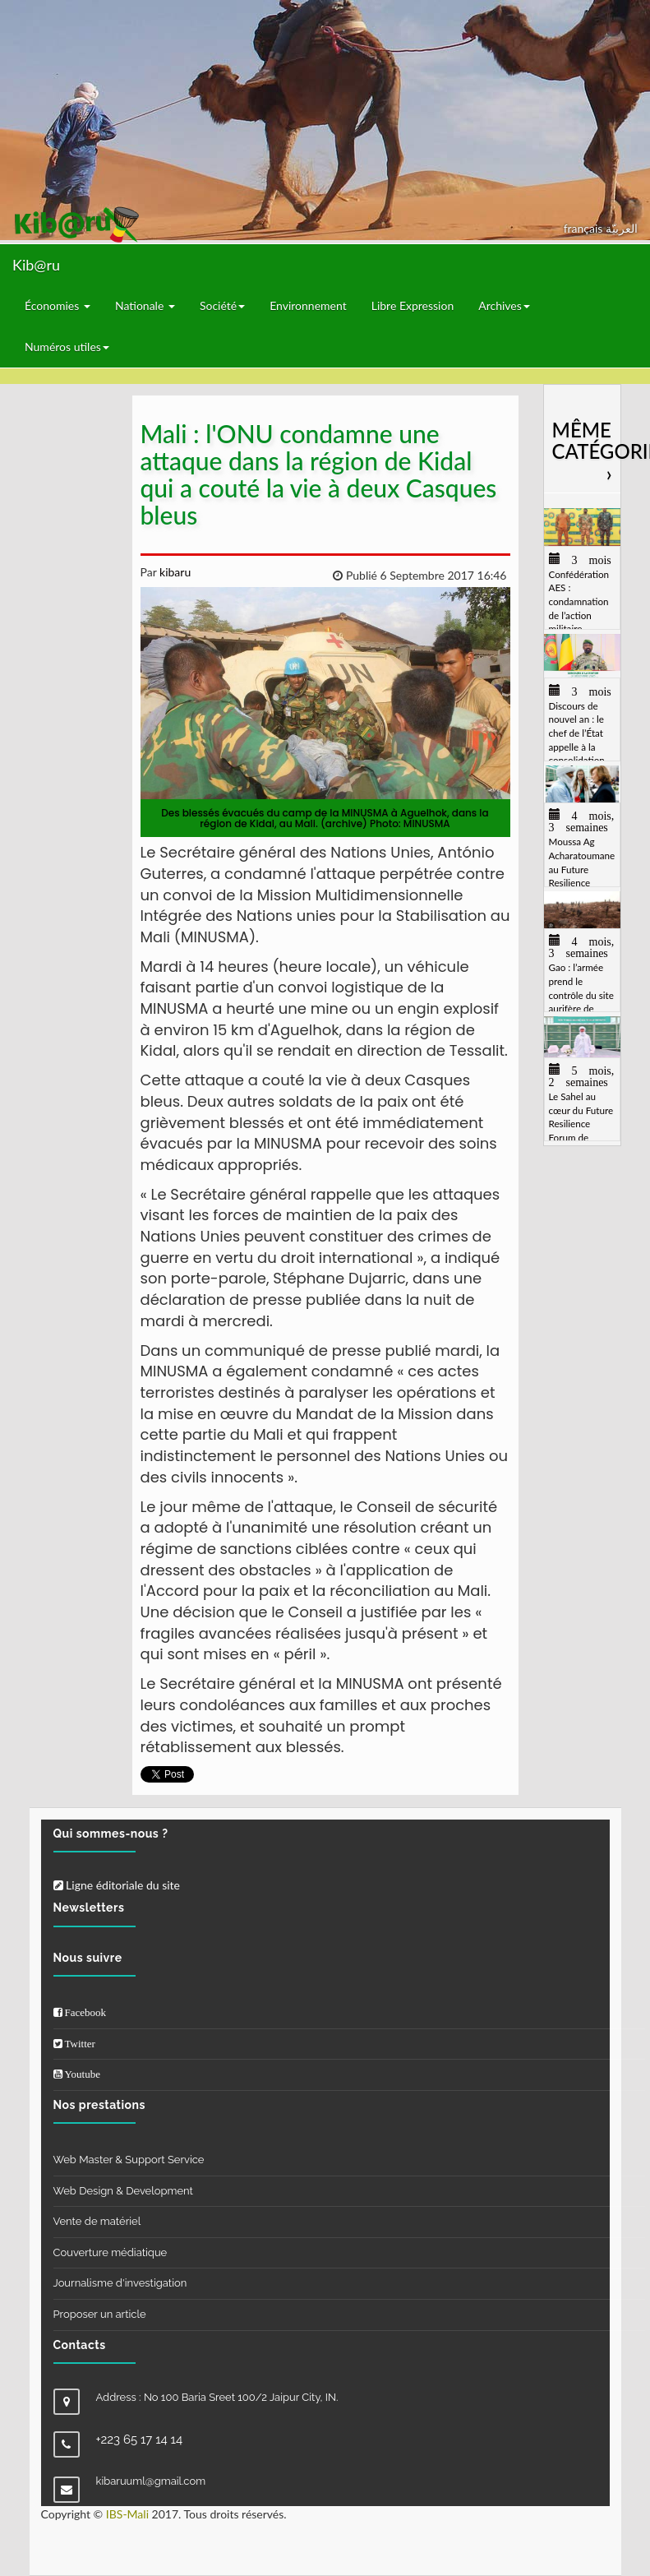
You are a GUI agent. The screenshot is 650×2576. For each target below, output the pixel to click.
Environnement (308, 305)
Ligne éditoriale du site (116, 1885)
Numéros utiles (67, 347)
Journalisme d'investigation (120, 2283)
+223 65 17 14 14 (139, 2439)
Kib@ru (36, 265)
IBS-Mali (127, 2514)
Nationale (145, 305)
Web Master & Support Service (129, 2159)
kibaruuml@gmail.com (151, 2481)
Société (222, 305)
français (585, 228)
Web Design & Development (123, 2191)
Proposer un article (99, 2314)
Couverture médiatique (110, 2252)
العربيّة (622, 228)
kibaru (173, 572)
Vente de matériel (97, 2221)
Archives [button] (504, 305)
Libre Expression (412, 305)
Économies (57, 305)
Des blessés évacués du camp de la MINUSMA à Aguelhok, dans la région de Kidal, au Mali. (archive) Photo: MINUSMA (324, 818)
